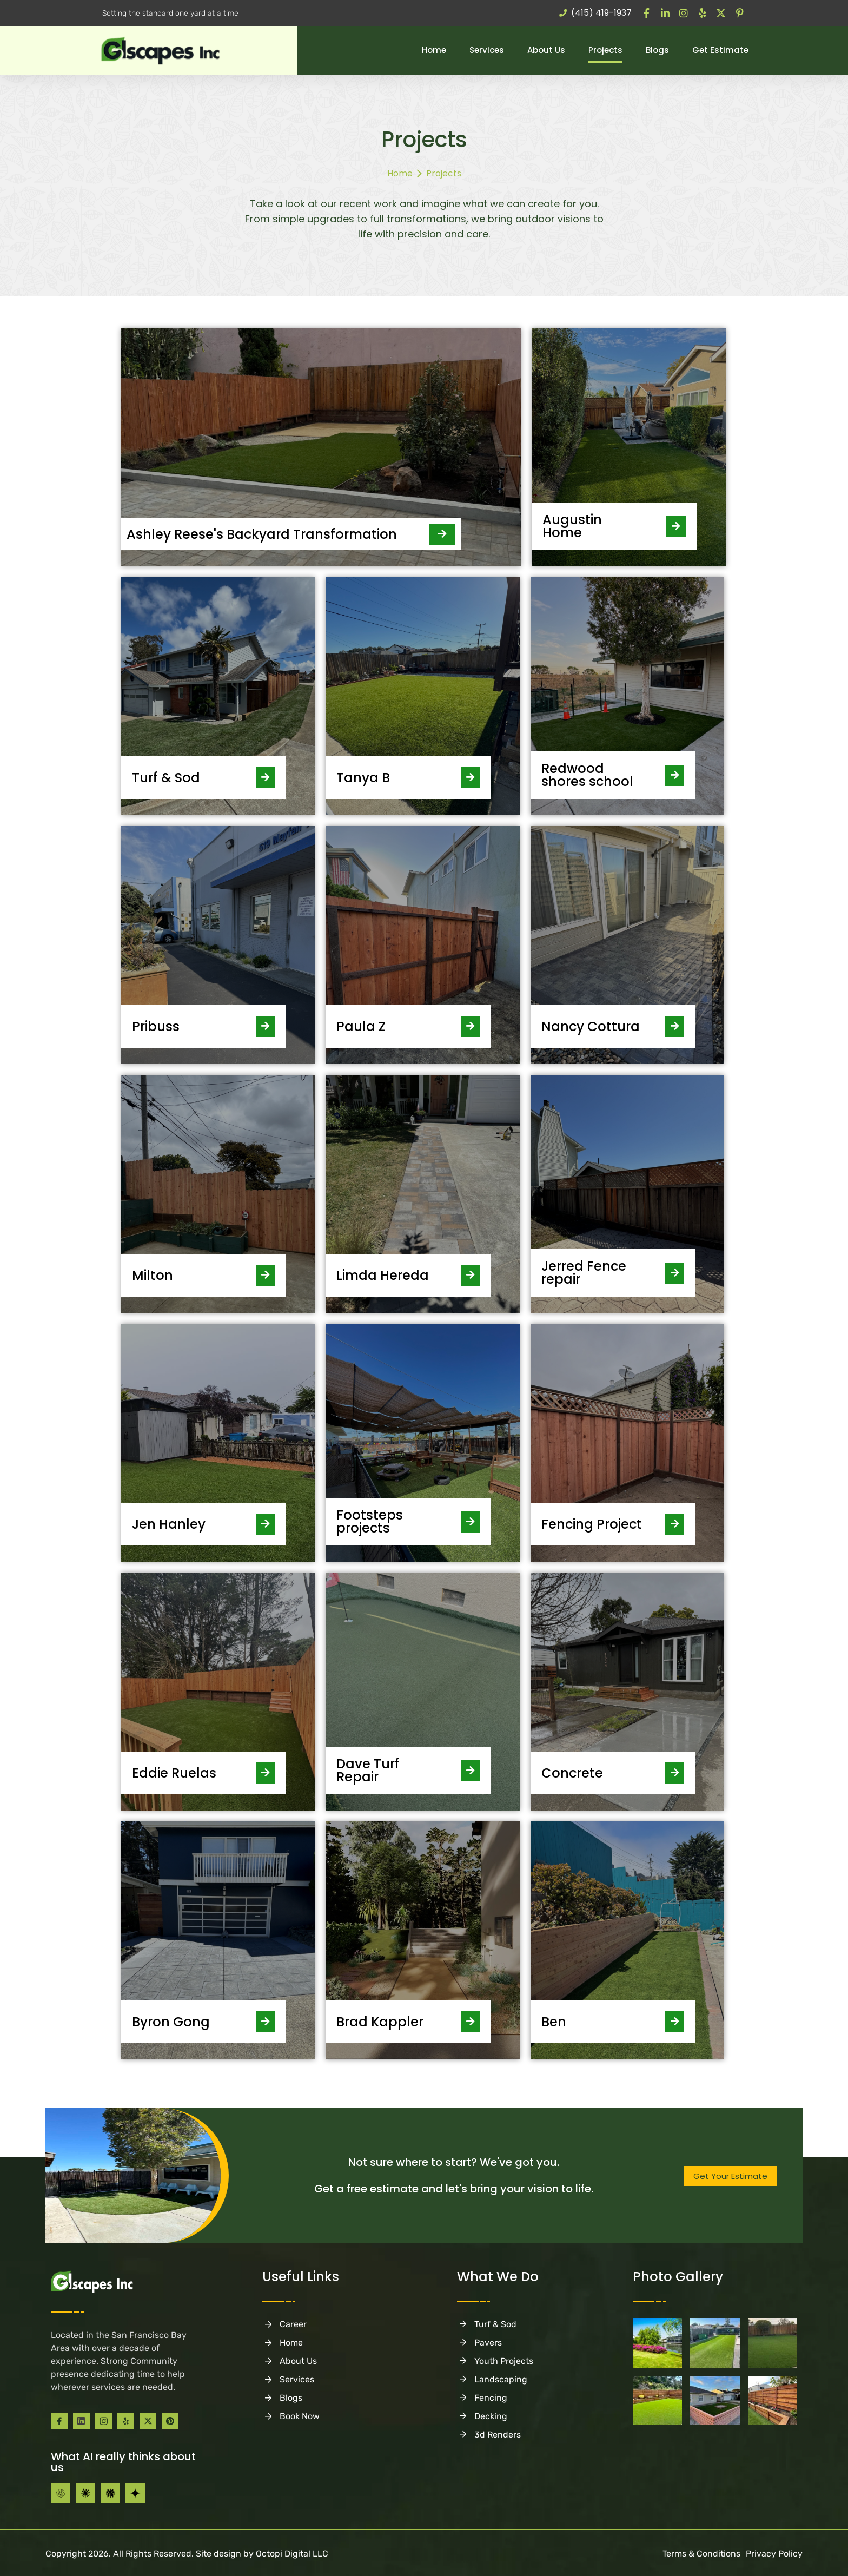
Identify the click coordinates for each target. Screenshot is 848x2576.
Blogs (657, 50)
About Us (546, 50)
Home (434, 50)
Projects (605, 50)
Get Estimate (720, 50)
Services (486, 50)
